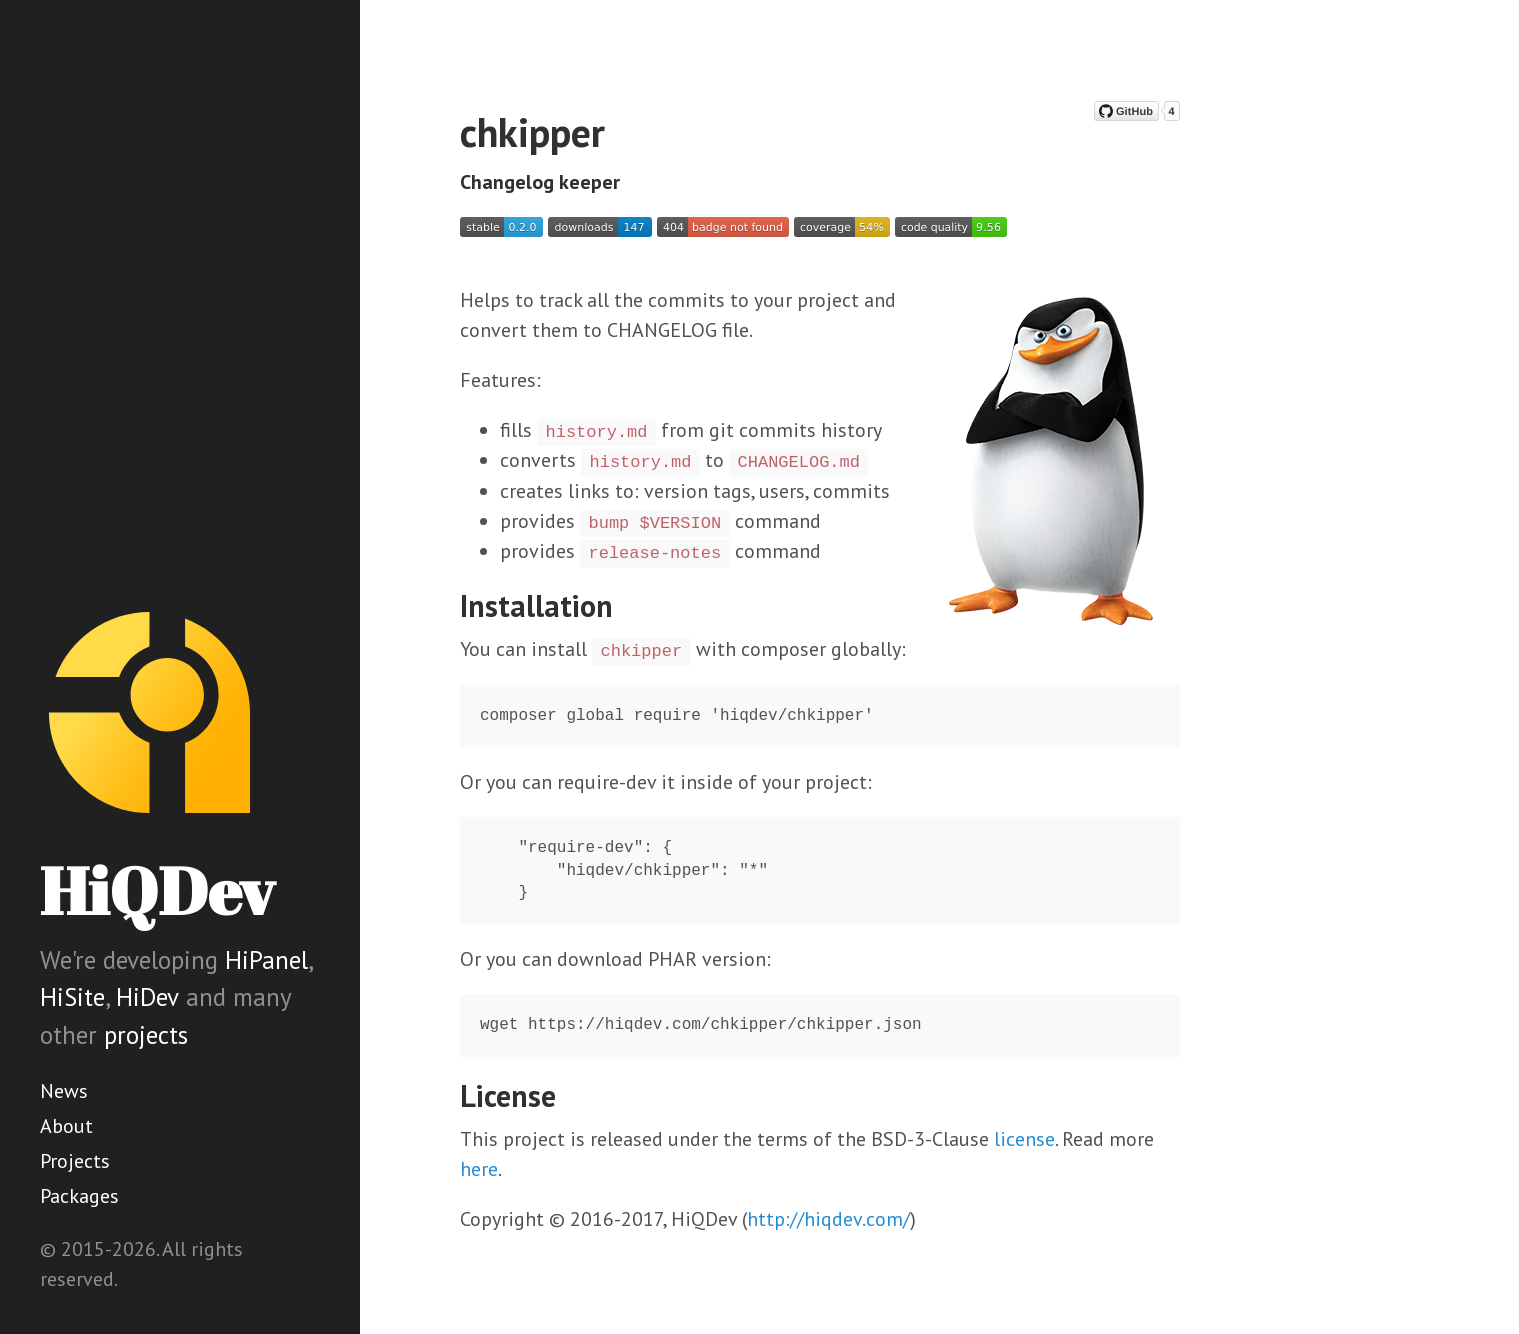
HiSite (72, 997)
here (479, 1169)
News (64, 1091)
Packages (79, 1196)
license (1024, 1139)
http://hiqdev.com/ (828, 1219)
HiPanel (266, 960)
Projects (75, 1161)
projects (146, 1035)
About (66, 1126)
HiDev (147, 997)
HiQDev (157, 890)
